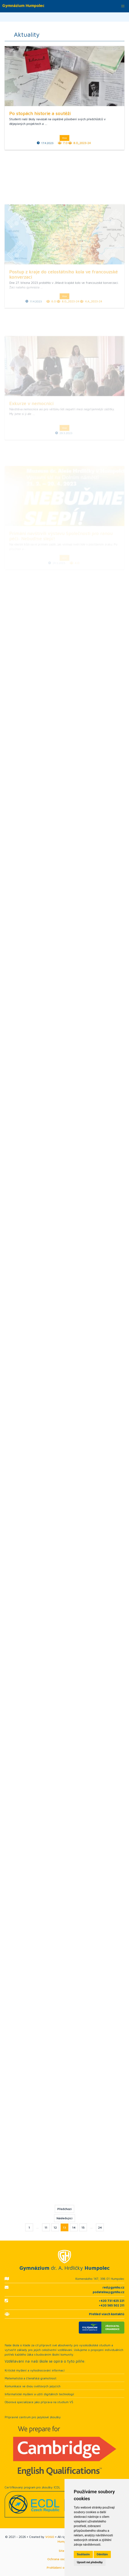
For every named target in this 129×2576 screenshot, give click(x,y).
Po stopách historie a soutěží (40, 130)
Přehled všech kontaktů (106, 2314)
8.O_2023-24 (79, 160)
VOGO (49, 2536)
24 (100, 2227)
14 (74, 2227)
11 (46, 2227)
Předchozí (64, 2209)
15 (83, 2227)
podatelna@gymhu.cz (108, 2292)
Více (64, 155)
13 (64, 2227)
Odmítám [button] (102, 2554)
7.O (63, 160)
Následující (64, 2218)
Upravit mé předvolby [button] (90, 2562)
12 (55, 2227)
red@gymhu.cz (113, 2287)
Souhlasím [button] (83, 2554)
